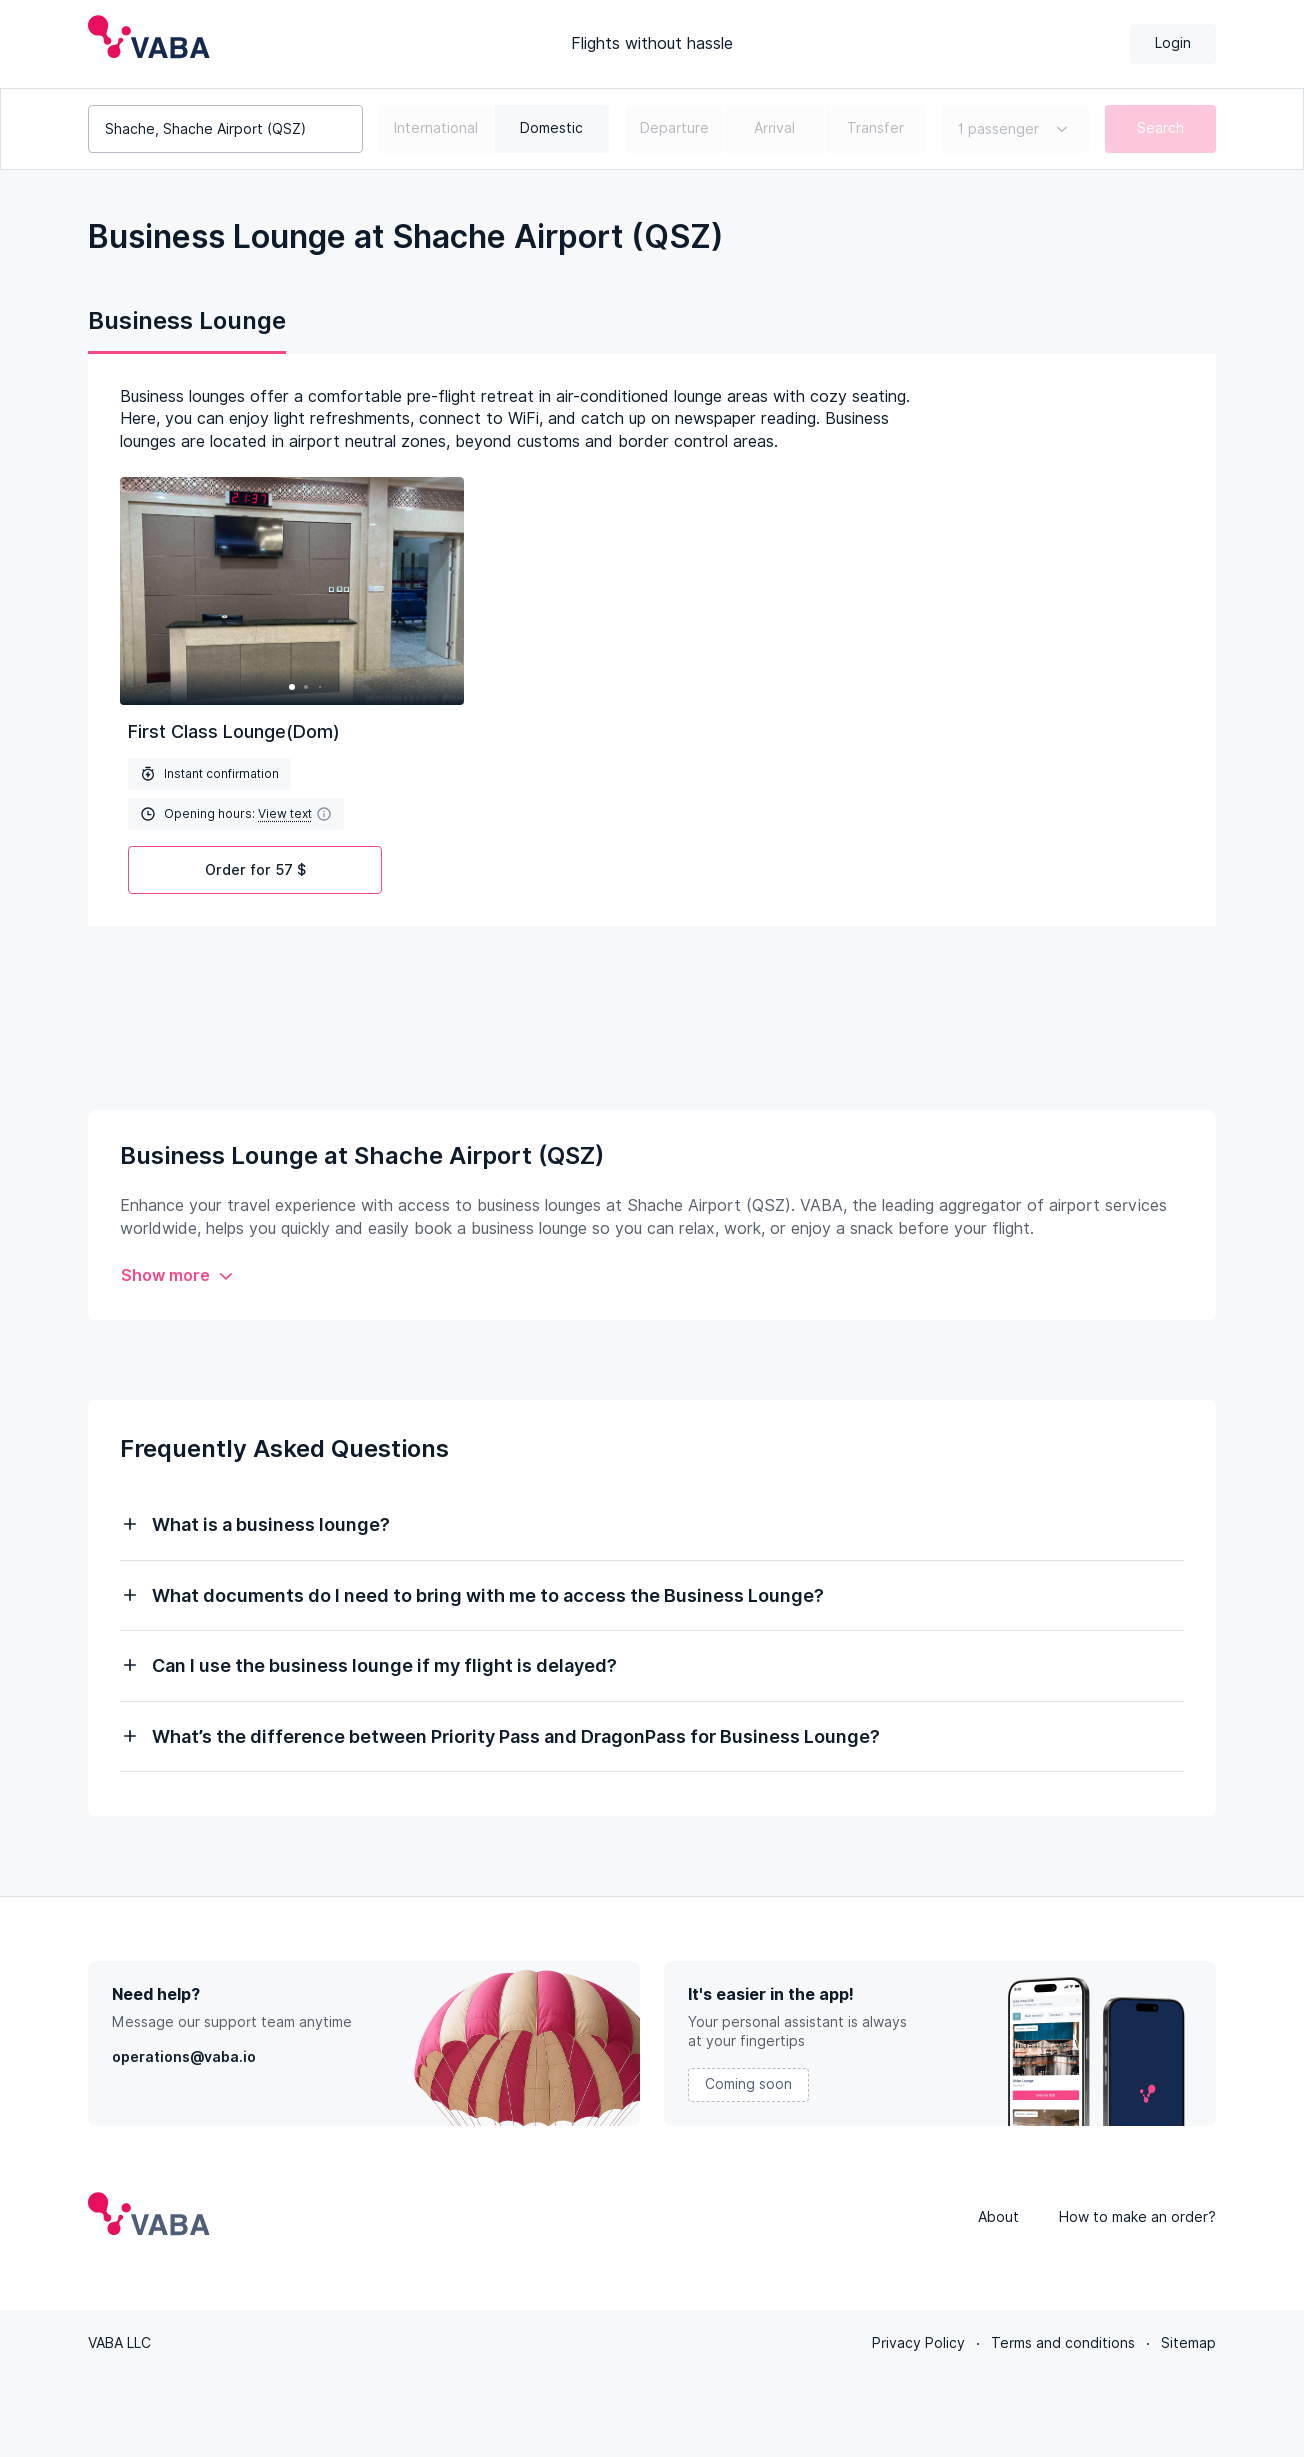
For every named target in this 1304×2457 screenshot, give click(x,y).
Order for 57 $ (255, 870)
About (998, 2217)
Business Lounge (187, 320)
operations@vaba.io (184, 2057)
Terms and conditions (1063, 2343)
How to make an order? (1137, 2217)
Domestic (551, 128)
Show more (177, 1275)
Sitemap (1188, 2343)
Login (1173, 43)
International (436, 128)
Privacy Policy (918, 2343)
